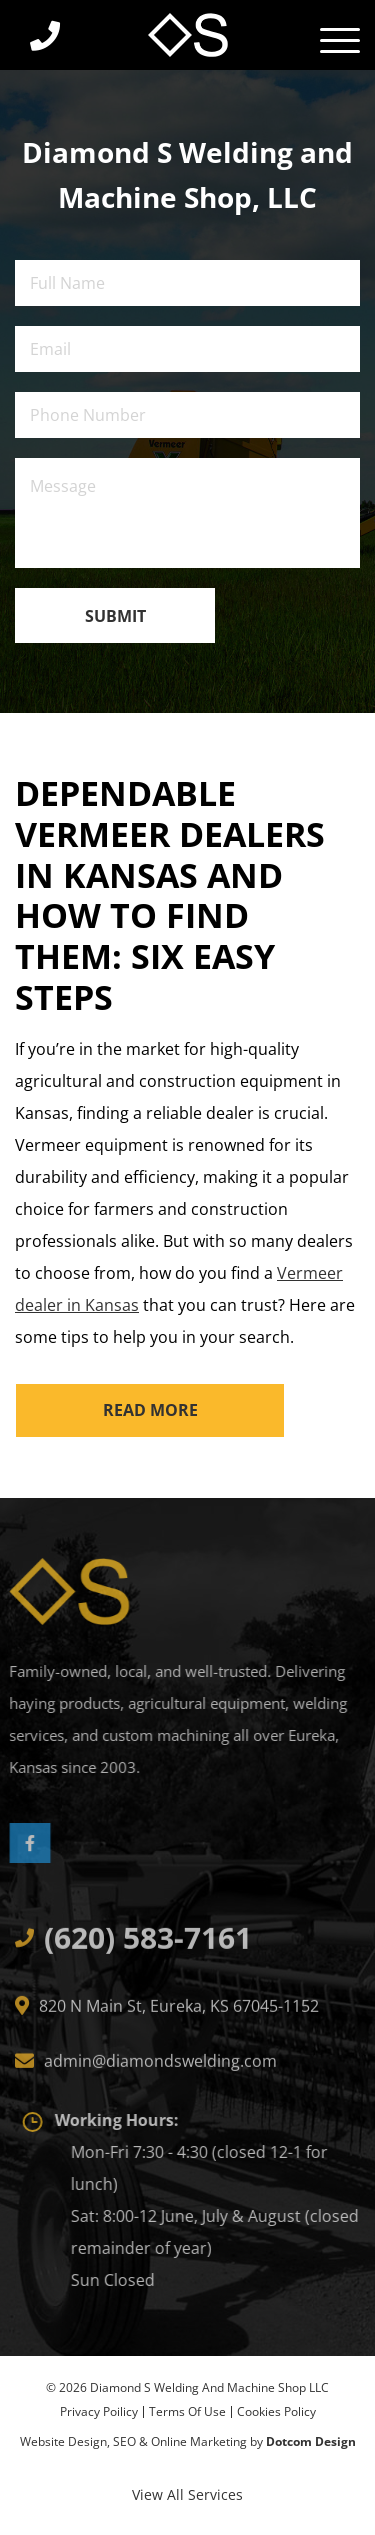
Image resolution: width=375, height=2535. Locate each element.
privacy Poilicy (99, 2411)
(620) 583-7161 (148, 1944)
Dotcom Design (311, 2441)
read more (150, 1410)
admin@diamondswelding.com (160, 2067)
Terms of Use (187, 2411)
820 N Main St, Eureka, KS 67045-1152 (179, 2012)
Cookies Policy (276, 2411)
